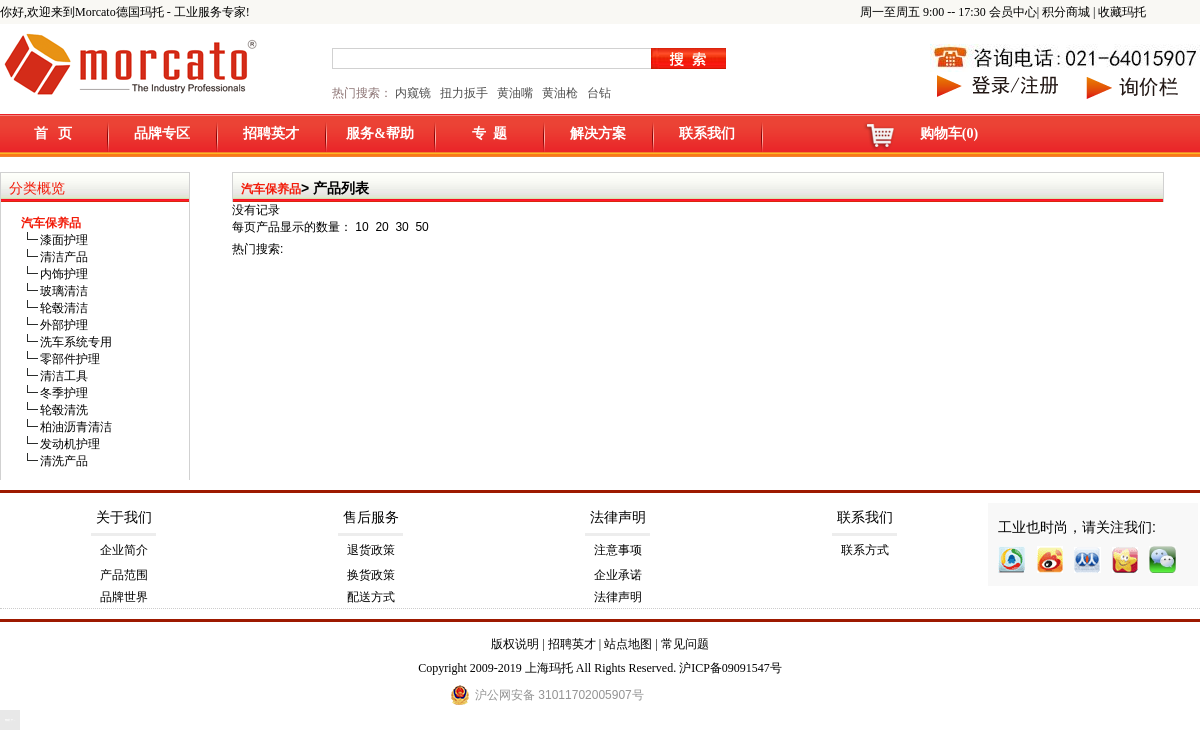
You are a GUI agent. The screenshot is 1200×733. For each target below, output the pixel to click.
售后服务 (371, 517)
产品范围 (124, 575)
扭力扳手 (464, 93)
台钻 (597, 93)
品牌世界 (124, 597)
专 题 (489, 133)
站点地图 (628, 644)
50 (421, 227)
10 (361, 227)
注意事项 (618, 550)
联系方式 (865, 550)
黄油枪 (560, 93)
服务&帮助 (380, 133)
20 (381, 227)
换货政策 (371, 575)
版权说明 (515, 644)
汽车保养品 (271, 189)
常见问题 (685, 644)
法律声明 (618, 517)
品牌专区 (162, 133)
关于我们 (124, 517)
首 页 (53, 133)
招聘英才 (271, 133)
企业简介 (124, 550)
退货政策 (371, 550)
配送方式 (371, 597)
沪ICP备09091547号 (730, 668)
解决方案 (598, 133)
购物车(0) (949, 133)
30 (401, 227)
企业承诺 (618, 575)
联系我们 (707, 133)
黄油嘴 (515, 93)
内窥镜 (413, 93)
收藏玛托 (1122, 12)
